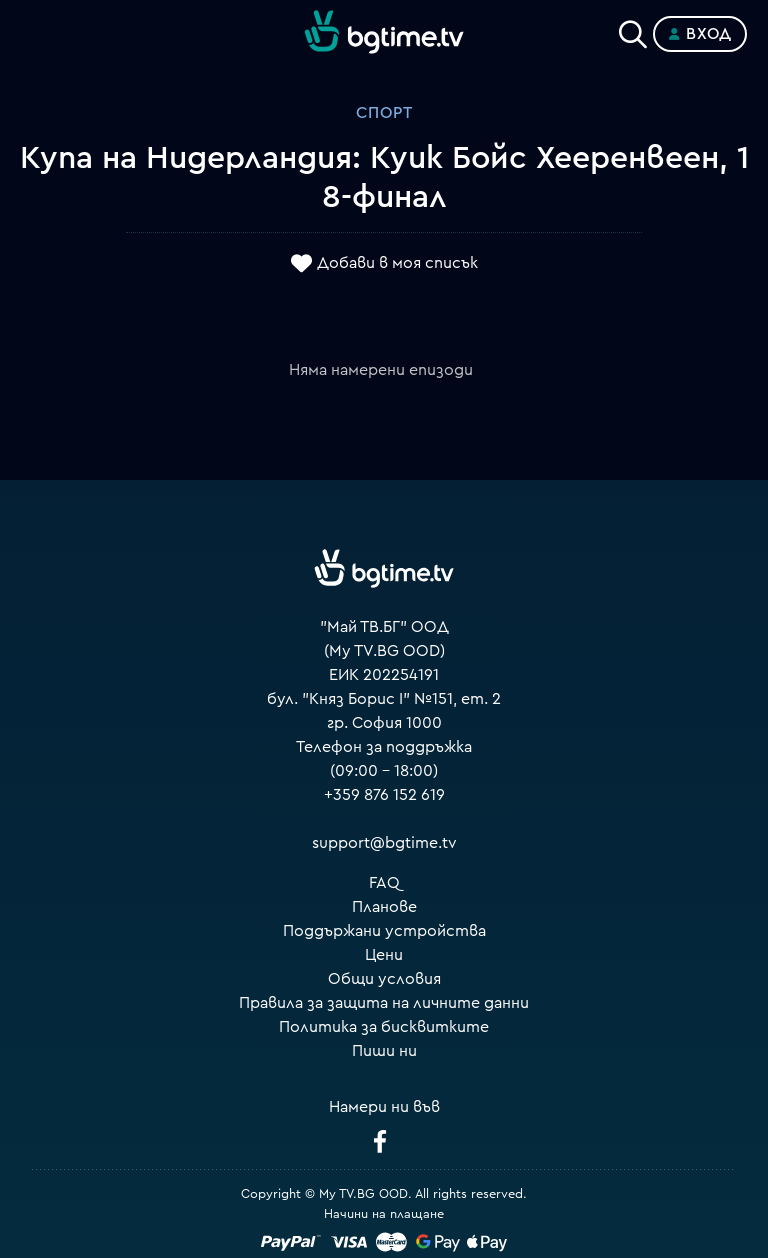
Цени (384, 955)
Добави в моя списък (397, 263)
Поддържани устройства (384, 931)
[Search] (633, 30)
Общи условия (384, 979)
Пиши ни (384, 1051)
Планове (384, 907)
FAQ (384, 883)
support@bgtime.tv (384, 843)
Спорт (384, 113)
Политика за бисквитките (384, 1027)
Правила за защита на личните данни (384, 1003)
